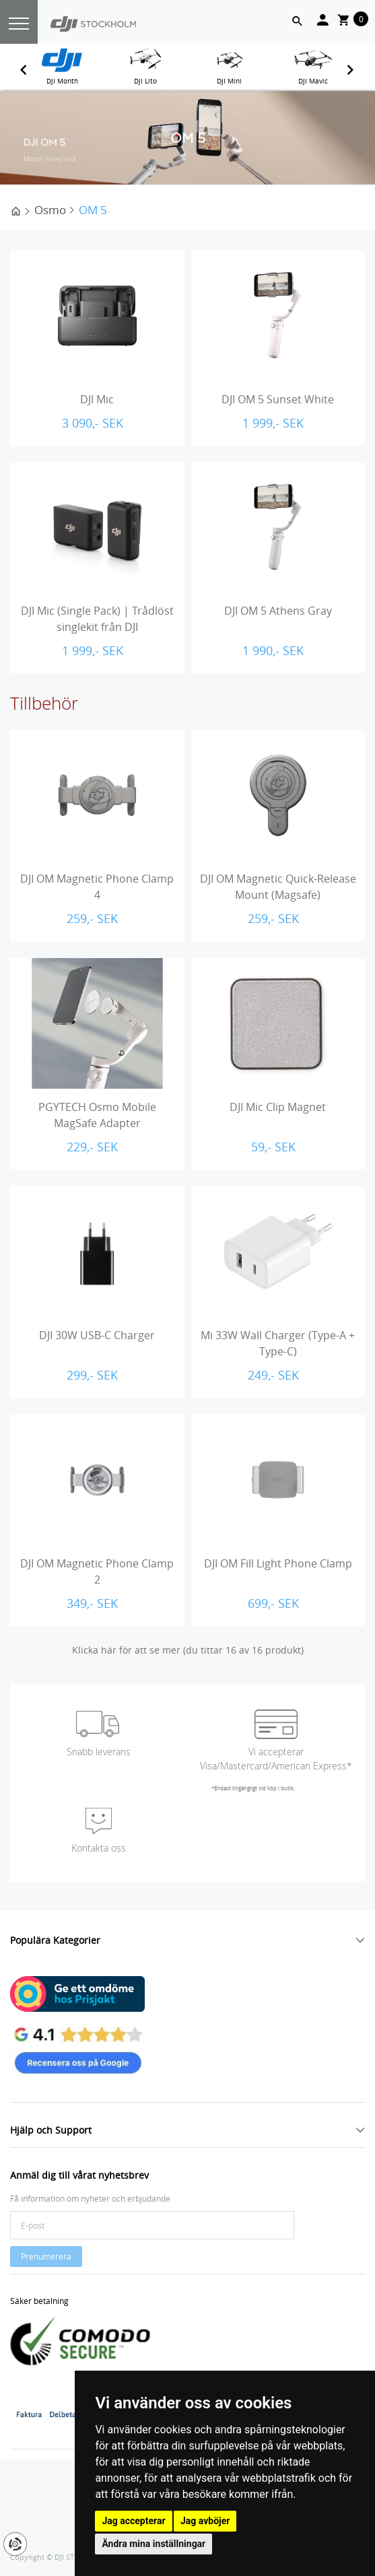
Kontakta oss (98, 1847)
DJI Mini (229, 81)
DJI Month (62, 81)
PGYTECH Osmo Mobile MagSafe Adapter (97, 1114)
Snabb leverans (99, 1751)
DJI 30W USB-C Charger (97, 1335)
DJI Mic (97, 399)
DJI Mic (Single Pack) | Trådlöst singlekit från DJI (97, 618)
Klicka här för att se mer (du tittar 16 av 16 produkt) (188, 1649)
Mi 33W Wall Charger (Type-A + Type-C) (278, 1343)
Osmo (50, 209)
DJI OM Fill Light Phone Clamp (278, 1563)
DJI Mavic (313, 81)
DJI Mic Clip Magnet (278, 1106)
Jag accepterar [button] (133, 2520)
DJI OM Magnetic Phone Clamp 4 (97, 886)
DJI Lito (145, 81)
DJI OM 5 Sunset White (277, 399)
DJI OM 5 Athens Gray (278, 610)
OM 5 (93, 209)
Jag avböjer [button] (205, 2520)
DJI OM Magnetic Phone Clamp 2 (97, 1571)
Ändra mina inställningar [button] (153, 2543)
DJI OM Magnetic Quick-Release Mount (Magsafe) (278, 886)
